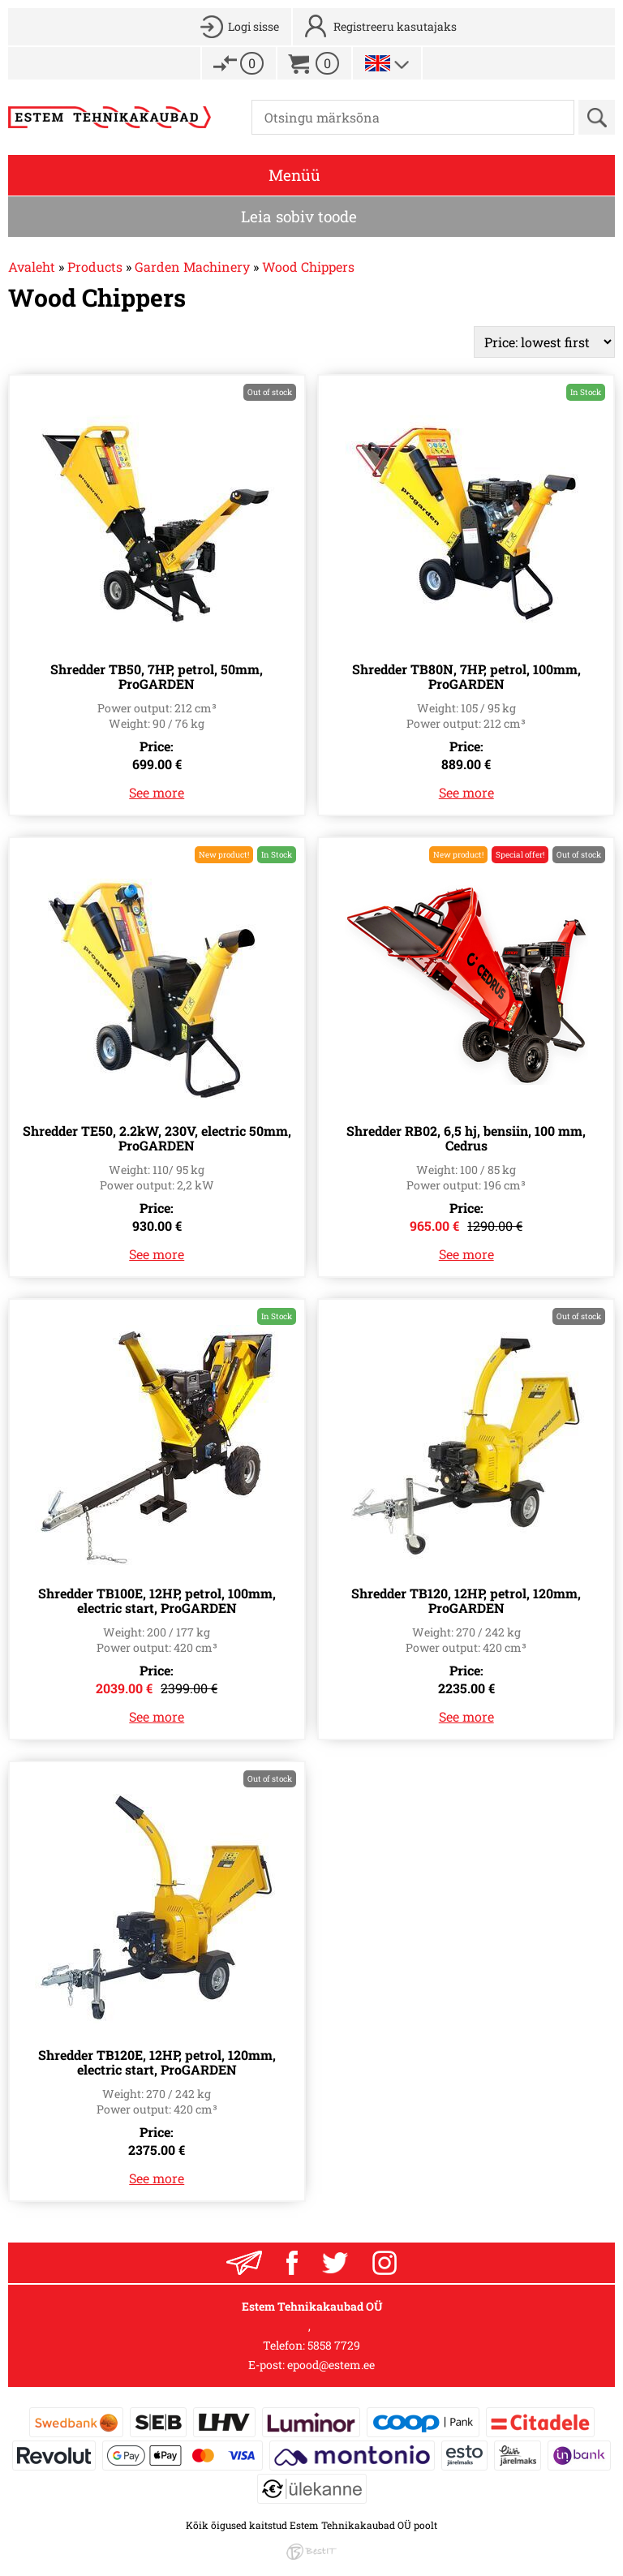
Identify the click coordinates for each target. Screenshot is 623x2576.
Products (94, 266)
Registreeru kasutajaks (395, 26)
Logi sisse (253, 26)
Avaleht (31, 266)
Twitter (335, 2262)
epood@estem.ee (331, 2364)
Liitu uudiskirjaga (244, 2263)
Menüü (294, 175)
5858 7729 (333, 2345)
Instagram (384, 2263)
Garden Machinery (192, 266)
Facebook (292, 2263)
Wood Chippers (308, 266)
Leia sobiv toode (299, 216)
